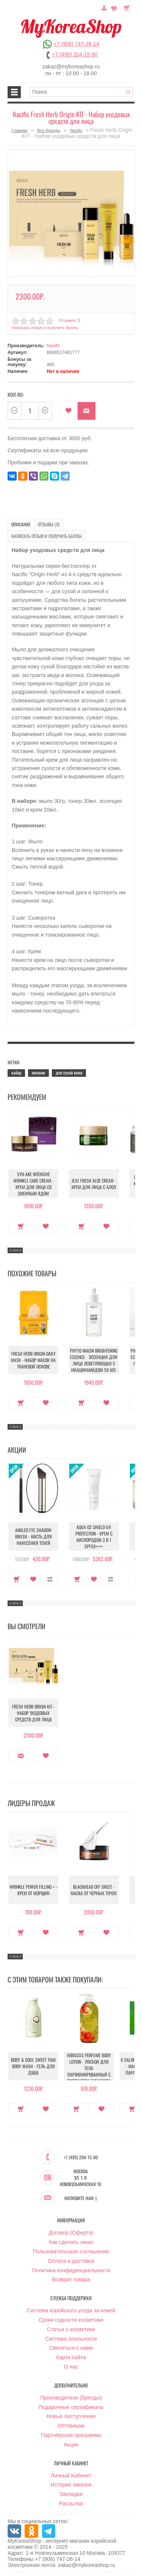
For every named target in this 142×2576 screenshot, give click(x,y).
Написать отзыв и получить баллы (45, 327)
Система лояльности (71, 2339)
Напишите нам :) (80, 2198)
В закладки (69, 411)
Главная (20, 130)
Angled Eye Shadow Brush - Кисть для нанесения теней (33, 1536)
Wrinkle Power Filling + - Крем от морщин (33, 1889)
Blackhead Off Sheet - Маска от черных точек (94, 1889)
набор (16, 1072)
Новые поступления (71, 2416)
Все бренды (48, 130)
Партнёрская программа (71, 2435)
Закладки (71, 2494)
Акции (71, 2444)
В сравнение (49, 1579)
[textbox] (81, 92)
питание (38, 1072)
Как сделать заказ (71, 2242)
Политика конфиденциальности (71, 2270)
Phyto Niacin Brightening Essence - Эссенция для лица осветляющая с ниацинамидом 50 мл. (93, 1360)
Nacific (76, 130)
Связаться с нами (71, 2348)
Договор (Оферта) (71, 2233)
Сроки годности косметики (71, 2320)
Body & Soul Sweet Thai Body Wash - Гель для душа (33, 2066)
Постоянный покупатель (104, 7)
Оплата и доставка (71, 2261)
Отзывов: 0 (69, 320)
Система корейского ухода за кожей (71, 2310)
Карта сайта (71, 2357)
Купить (21, 1226)
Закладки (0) (114, 7)
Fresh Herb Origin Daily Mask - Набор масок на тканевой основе (33, 1360)
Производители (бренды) (71, 2398)
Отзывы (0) (48, 524)
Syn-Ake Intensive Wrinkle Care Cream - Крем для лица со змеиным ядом (33, 1184)
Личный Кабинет (71, 2475)
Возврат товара (71, 2279)
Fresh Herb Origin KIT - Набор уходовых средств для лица (33, 1712)
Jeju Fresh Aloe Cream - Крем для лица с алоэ (94, 1183)
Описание (21, 524)
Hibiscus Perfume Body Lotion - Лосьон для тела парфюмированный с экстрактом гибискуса (89, 2068)
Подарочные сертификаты (71, 2407)
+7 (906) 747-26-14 (76, 44)
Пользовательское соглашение (71, 2251)
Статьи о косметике (71, 2329)
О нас (71, 2367)
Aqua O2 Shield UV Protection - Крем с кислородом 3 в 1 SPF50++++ (93, 1536)
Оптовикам (71, 2426)
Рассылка (71, 2503)
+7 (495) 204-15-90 (74, 54)
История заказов (71, 2485)
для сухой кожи (69, 1072)
